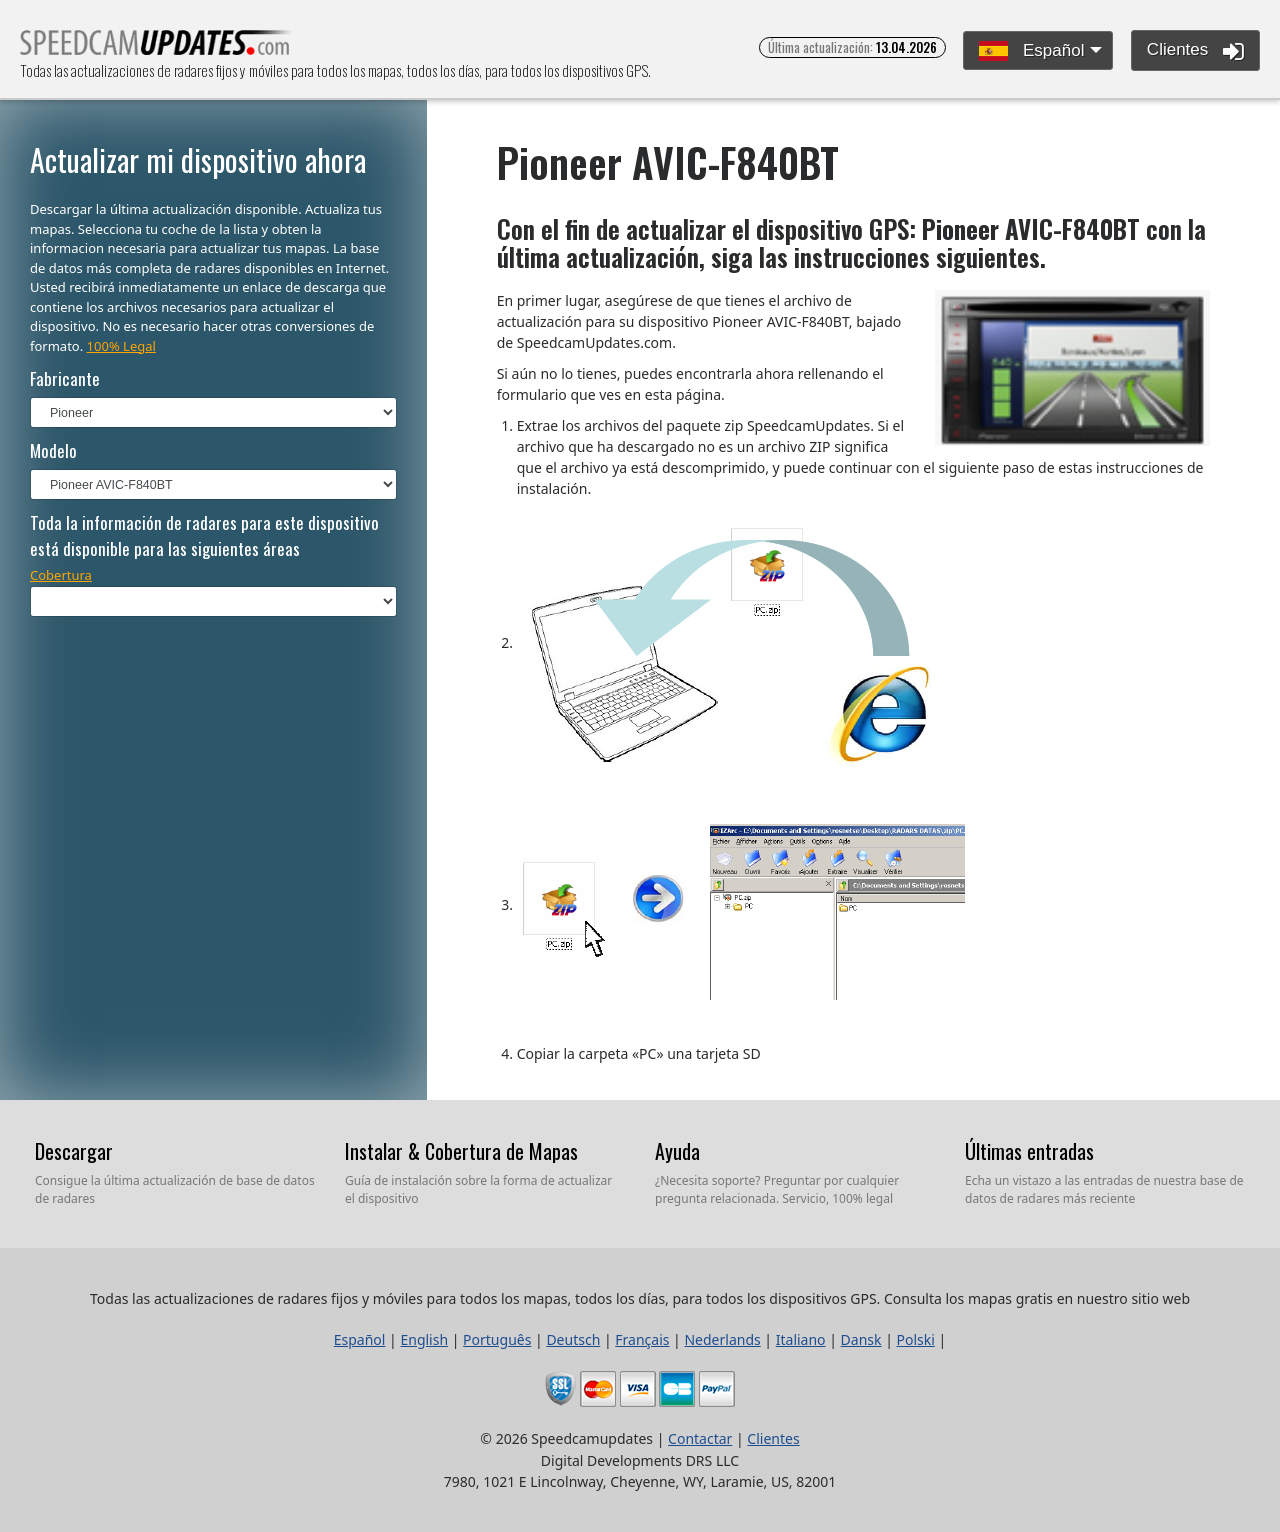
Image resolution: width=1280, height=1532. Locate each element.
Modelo (53, 450)
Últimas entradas (1029, 1151)
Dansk (861, 1339)
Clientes (1195, 51)
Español (1031, 51)
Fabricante (65, 378)
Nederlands (722, 1339)
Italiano (801, 1339)
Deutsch (573, 1339)
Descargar (74, 1151)
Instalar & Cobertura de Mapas (461, 1151)
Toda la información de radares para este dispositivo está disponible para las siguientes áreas (204, 535)
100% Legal (121, 346)
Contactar (700, 1438)
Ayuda (677, 1151)
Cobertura (61, 575)
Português (497, 1339)
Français (642, 1339)
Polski (916, 1339)
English (424, 1339)
